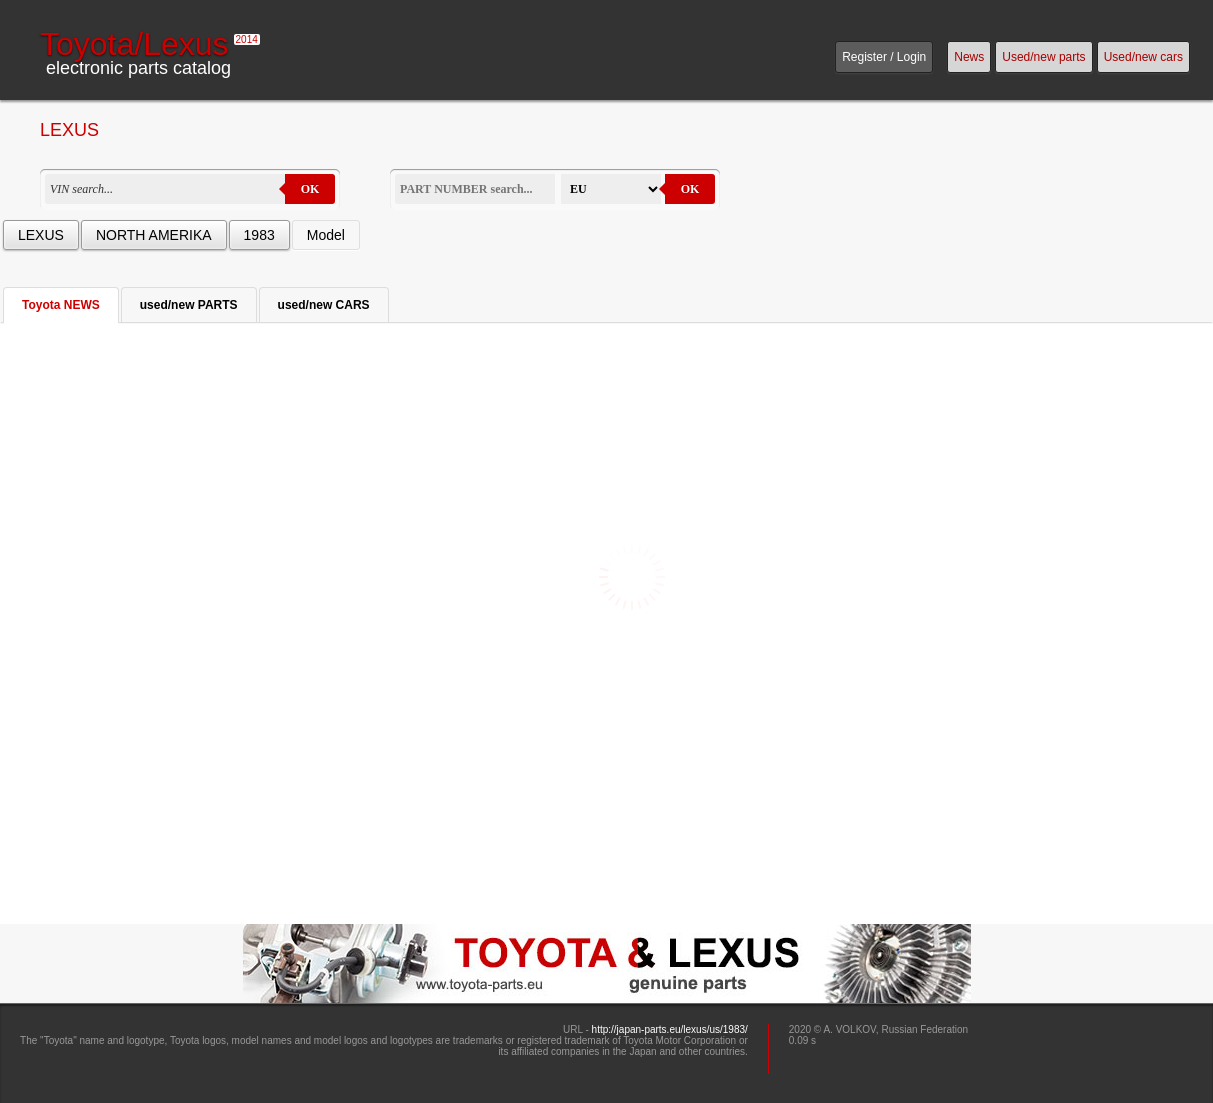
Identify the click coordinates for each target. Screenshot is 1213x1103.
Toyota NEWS (61, 305)
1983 (259, 235)
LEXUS (41, 235)
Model (326, 235)
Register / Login (884, 57)
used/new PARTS (189, 305)
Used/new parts (1043, 57)
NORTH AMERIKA (154, 235)
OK (310, 189)
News (969, 57)
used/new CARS (324, 305)
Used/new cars (1143, 57)
